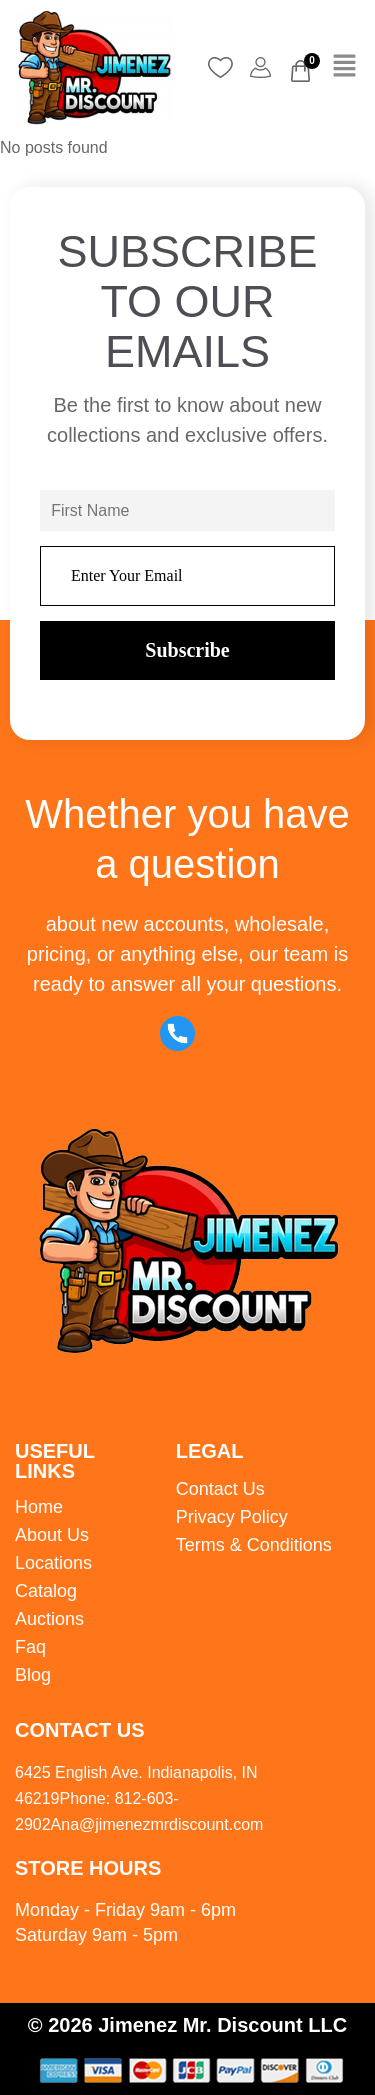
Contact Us (220, 1489)
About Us (52, 1535)
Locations (53, 1563)
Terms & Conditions (254, 1545)
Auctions (49, 1619)
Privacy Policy (232, 1517)
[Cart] (300, 71)
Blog (33, 1675)
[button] (345, 68)
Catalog (46, 1591)
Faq (30, 1647)
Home (39, 1507)
